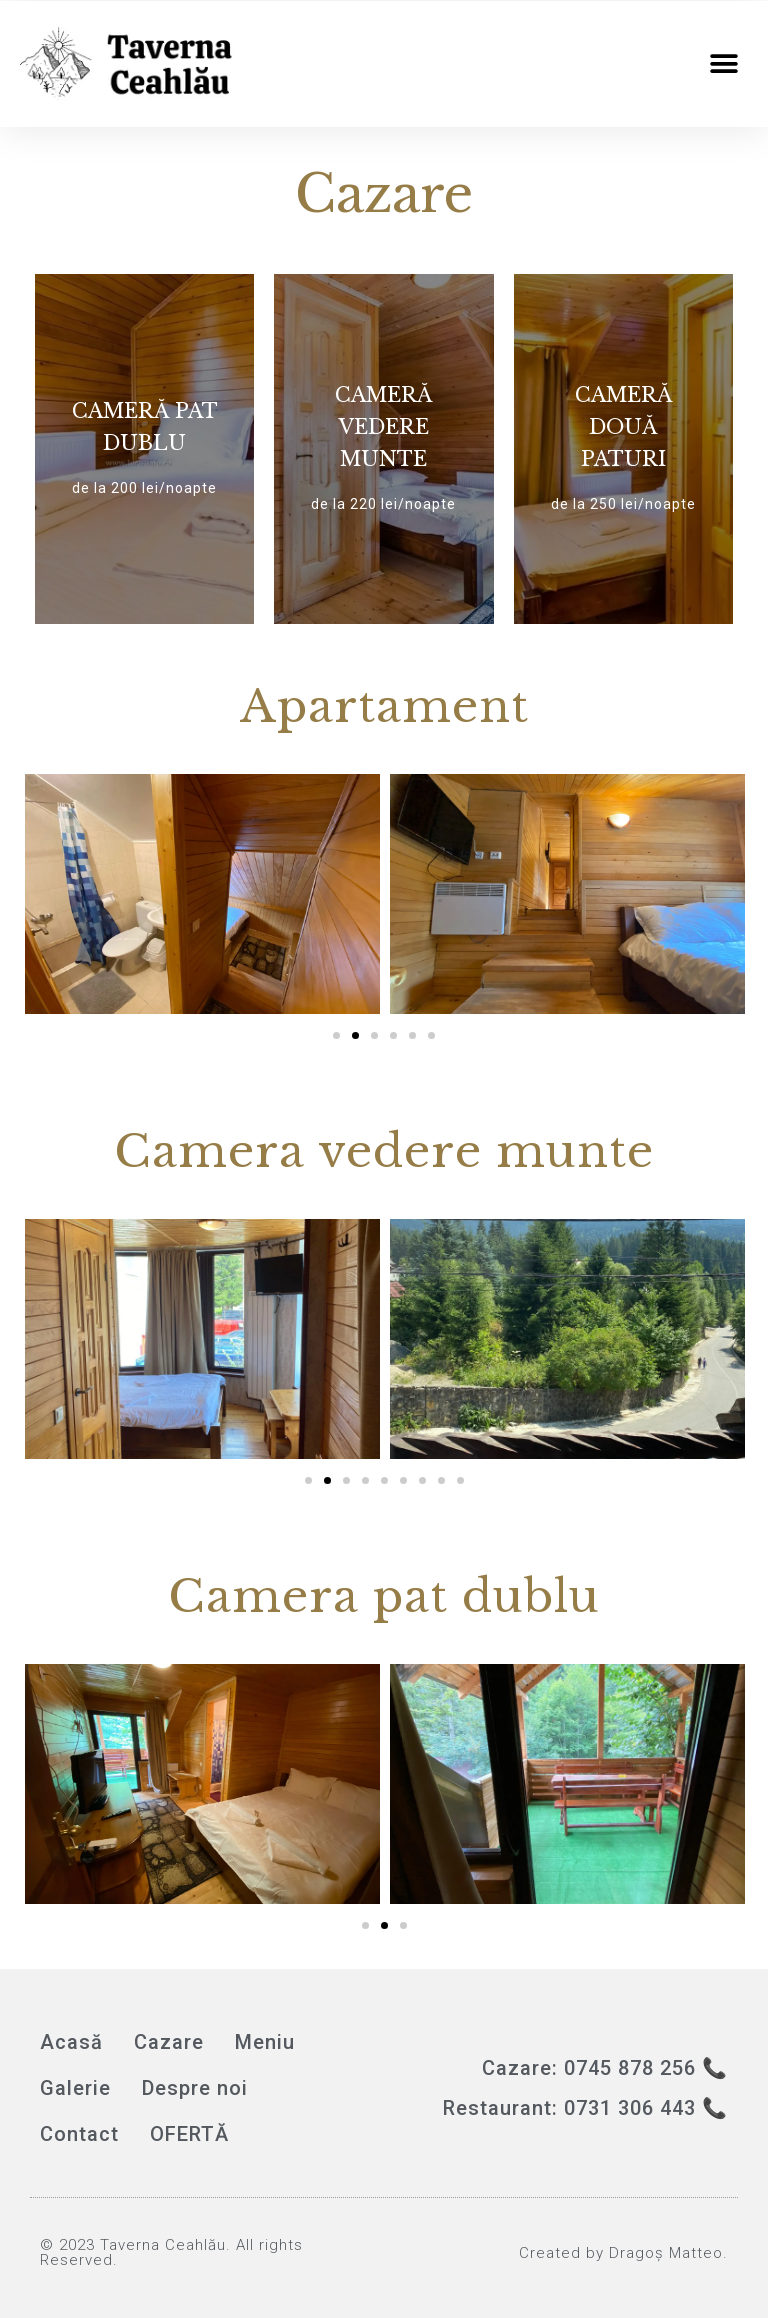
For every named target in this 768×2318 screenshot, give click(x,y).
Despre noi (195, 2088)
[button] (725, 64)
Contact (79, 2134)
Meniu (265, 2042)
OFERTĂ (189, 2134)
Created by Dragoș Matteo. (623, 2253)
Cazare (169, 2042)
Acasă (71, 2042)
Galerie (75, 2088)
